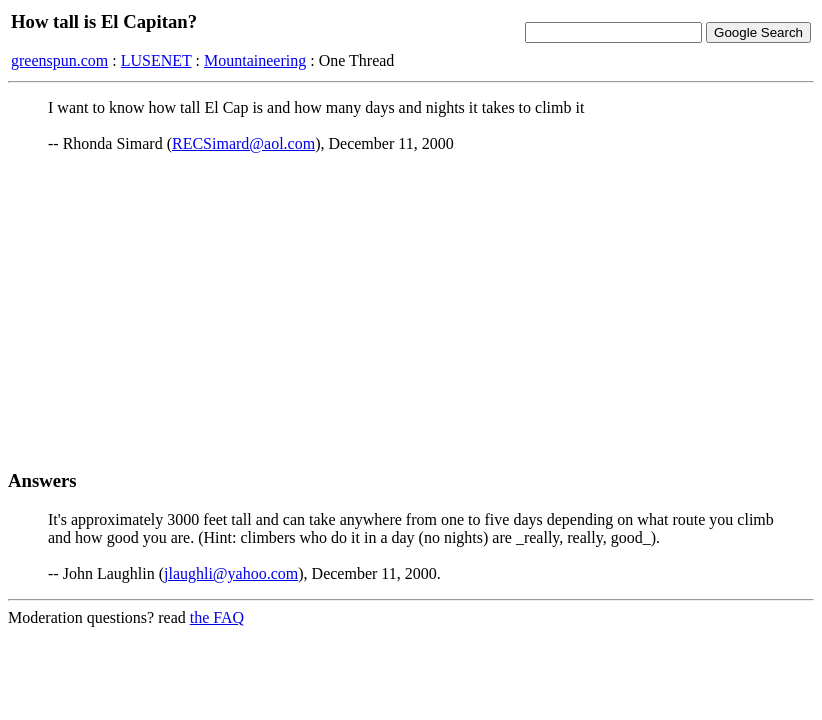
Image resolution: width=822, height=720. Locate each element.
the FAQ (217, 617)
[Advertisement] (411, 311)
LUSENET (156, 60)
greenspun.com (59, 60)
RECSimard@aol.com (243, 143)
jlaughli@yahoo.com (231, 573)
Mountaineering (255, 60)
